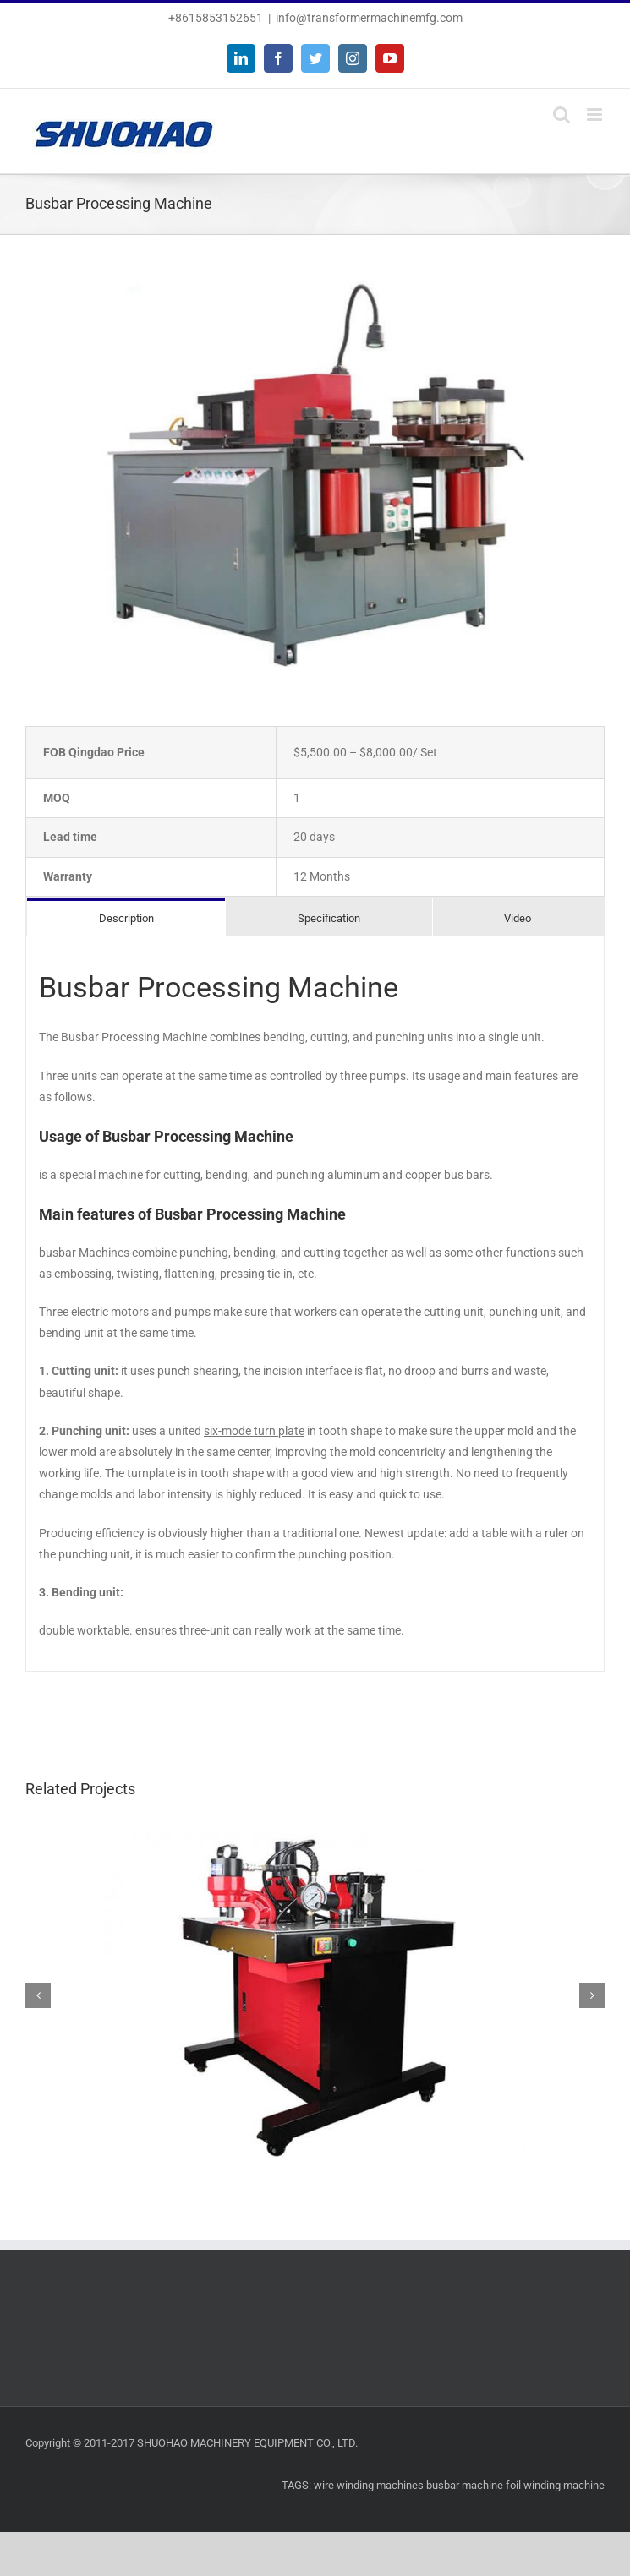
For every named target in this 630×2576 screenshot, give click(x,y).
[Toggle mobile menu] (596, 114)
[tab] (126, 917)
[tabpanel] (315, 1304)
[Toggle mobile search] (561, 114)
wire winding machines (369, 2485)
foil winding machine (555, 2485)
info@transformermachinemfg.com (369, 18)
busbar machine (464, 2485)
